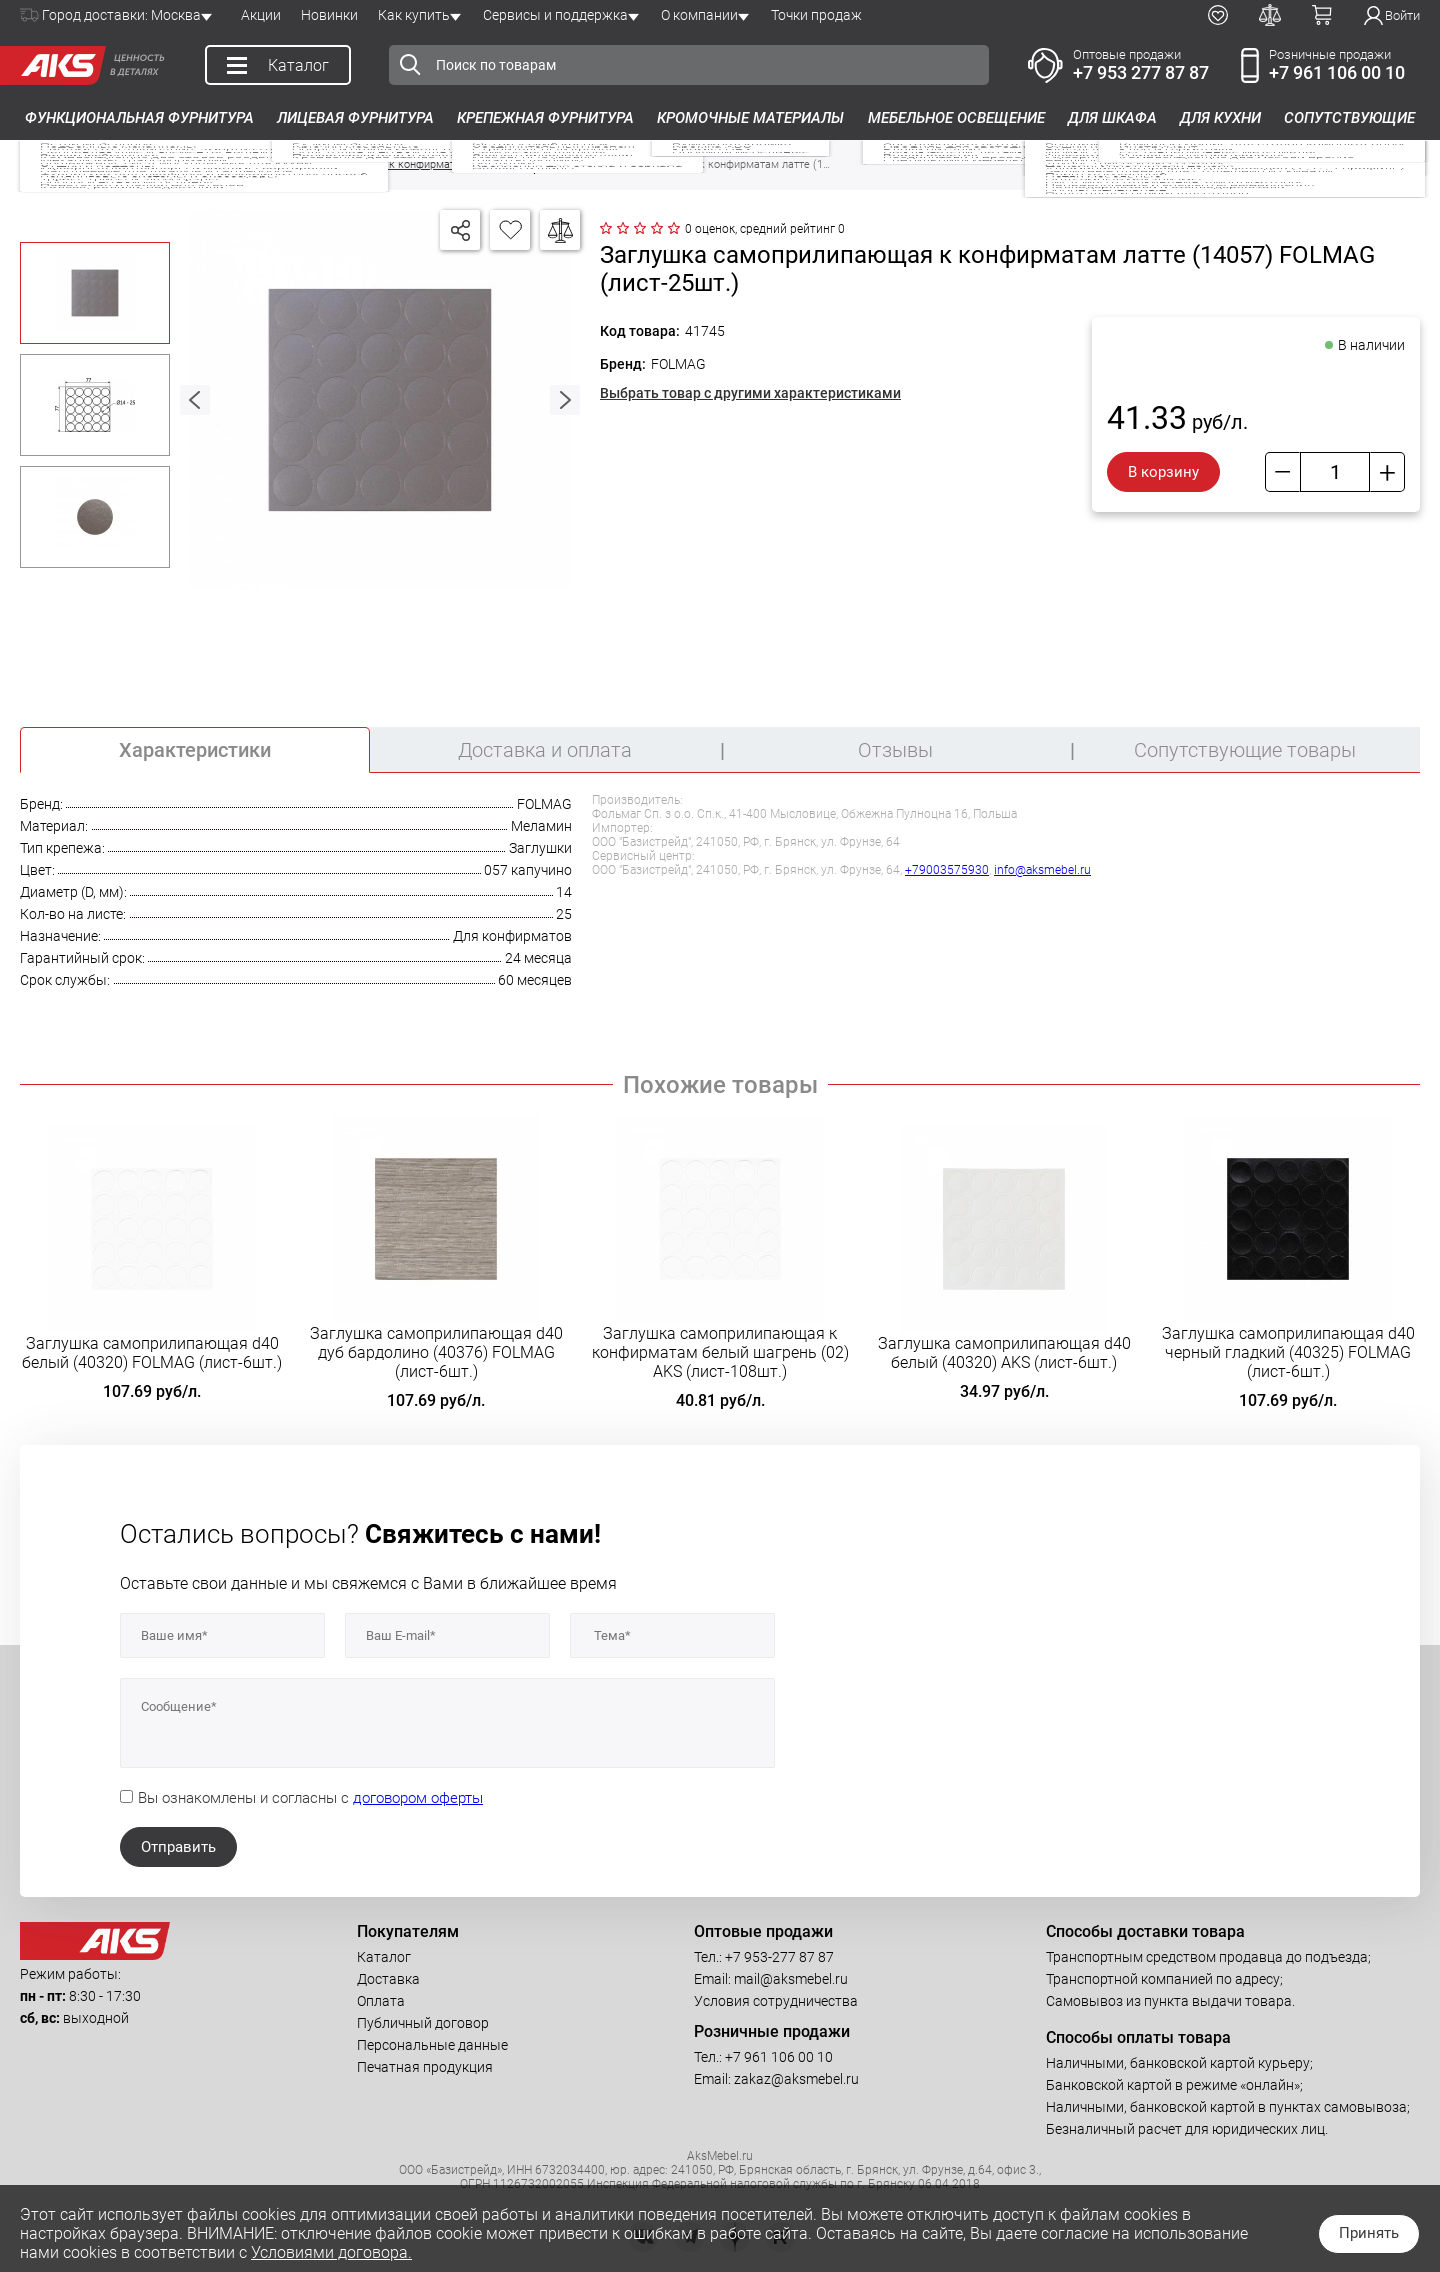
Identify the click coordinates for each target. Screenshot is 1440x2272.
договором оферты (418, 1798)
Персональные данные (432, 2045)
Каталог (384, 1957)
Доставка (388, 1979)
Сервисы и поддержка (555, 15)
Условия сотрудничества (776, 2001)
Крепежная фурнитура (545, 118)
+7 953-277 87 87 (779, 1957)
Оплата (381, 2001)
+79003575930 (947, 870)
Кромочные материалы (750, 118)
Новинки (329, 15)
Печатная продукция (425, 2067)
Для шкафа (1112, 118)
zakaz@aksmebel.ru (796, 2079)
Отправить (178, 1847)
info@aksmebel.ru (1042, 870)
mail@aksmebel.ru (791, 1979)
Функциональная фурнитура (139, 118)
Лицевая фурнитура (355, 118)
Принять (1369, 2233)
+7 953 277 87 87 (1141, 72)
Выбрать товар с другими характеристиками (750, 393)
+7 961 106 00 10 (1337, 72)
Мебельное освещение (956, 118)
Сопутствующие (1349, 118)
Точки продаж (816, 15)
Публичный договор (423, 2023)
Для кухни (1220, 118)
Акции (261, 15)
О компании (699, 15)
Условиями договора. (331, 2252)
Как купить (414, 15)
